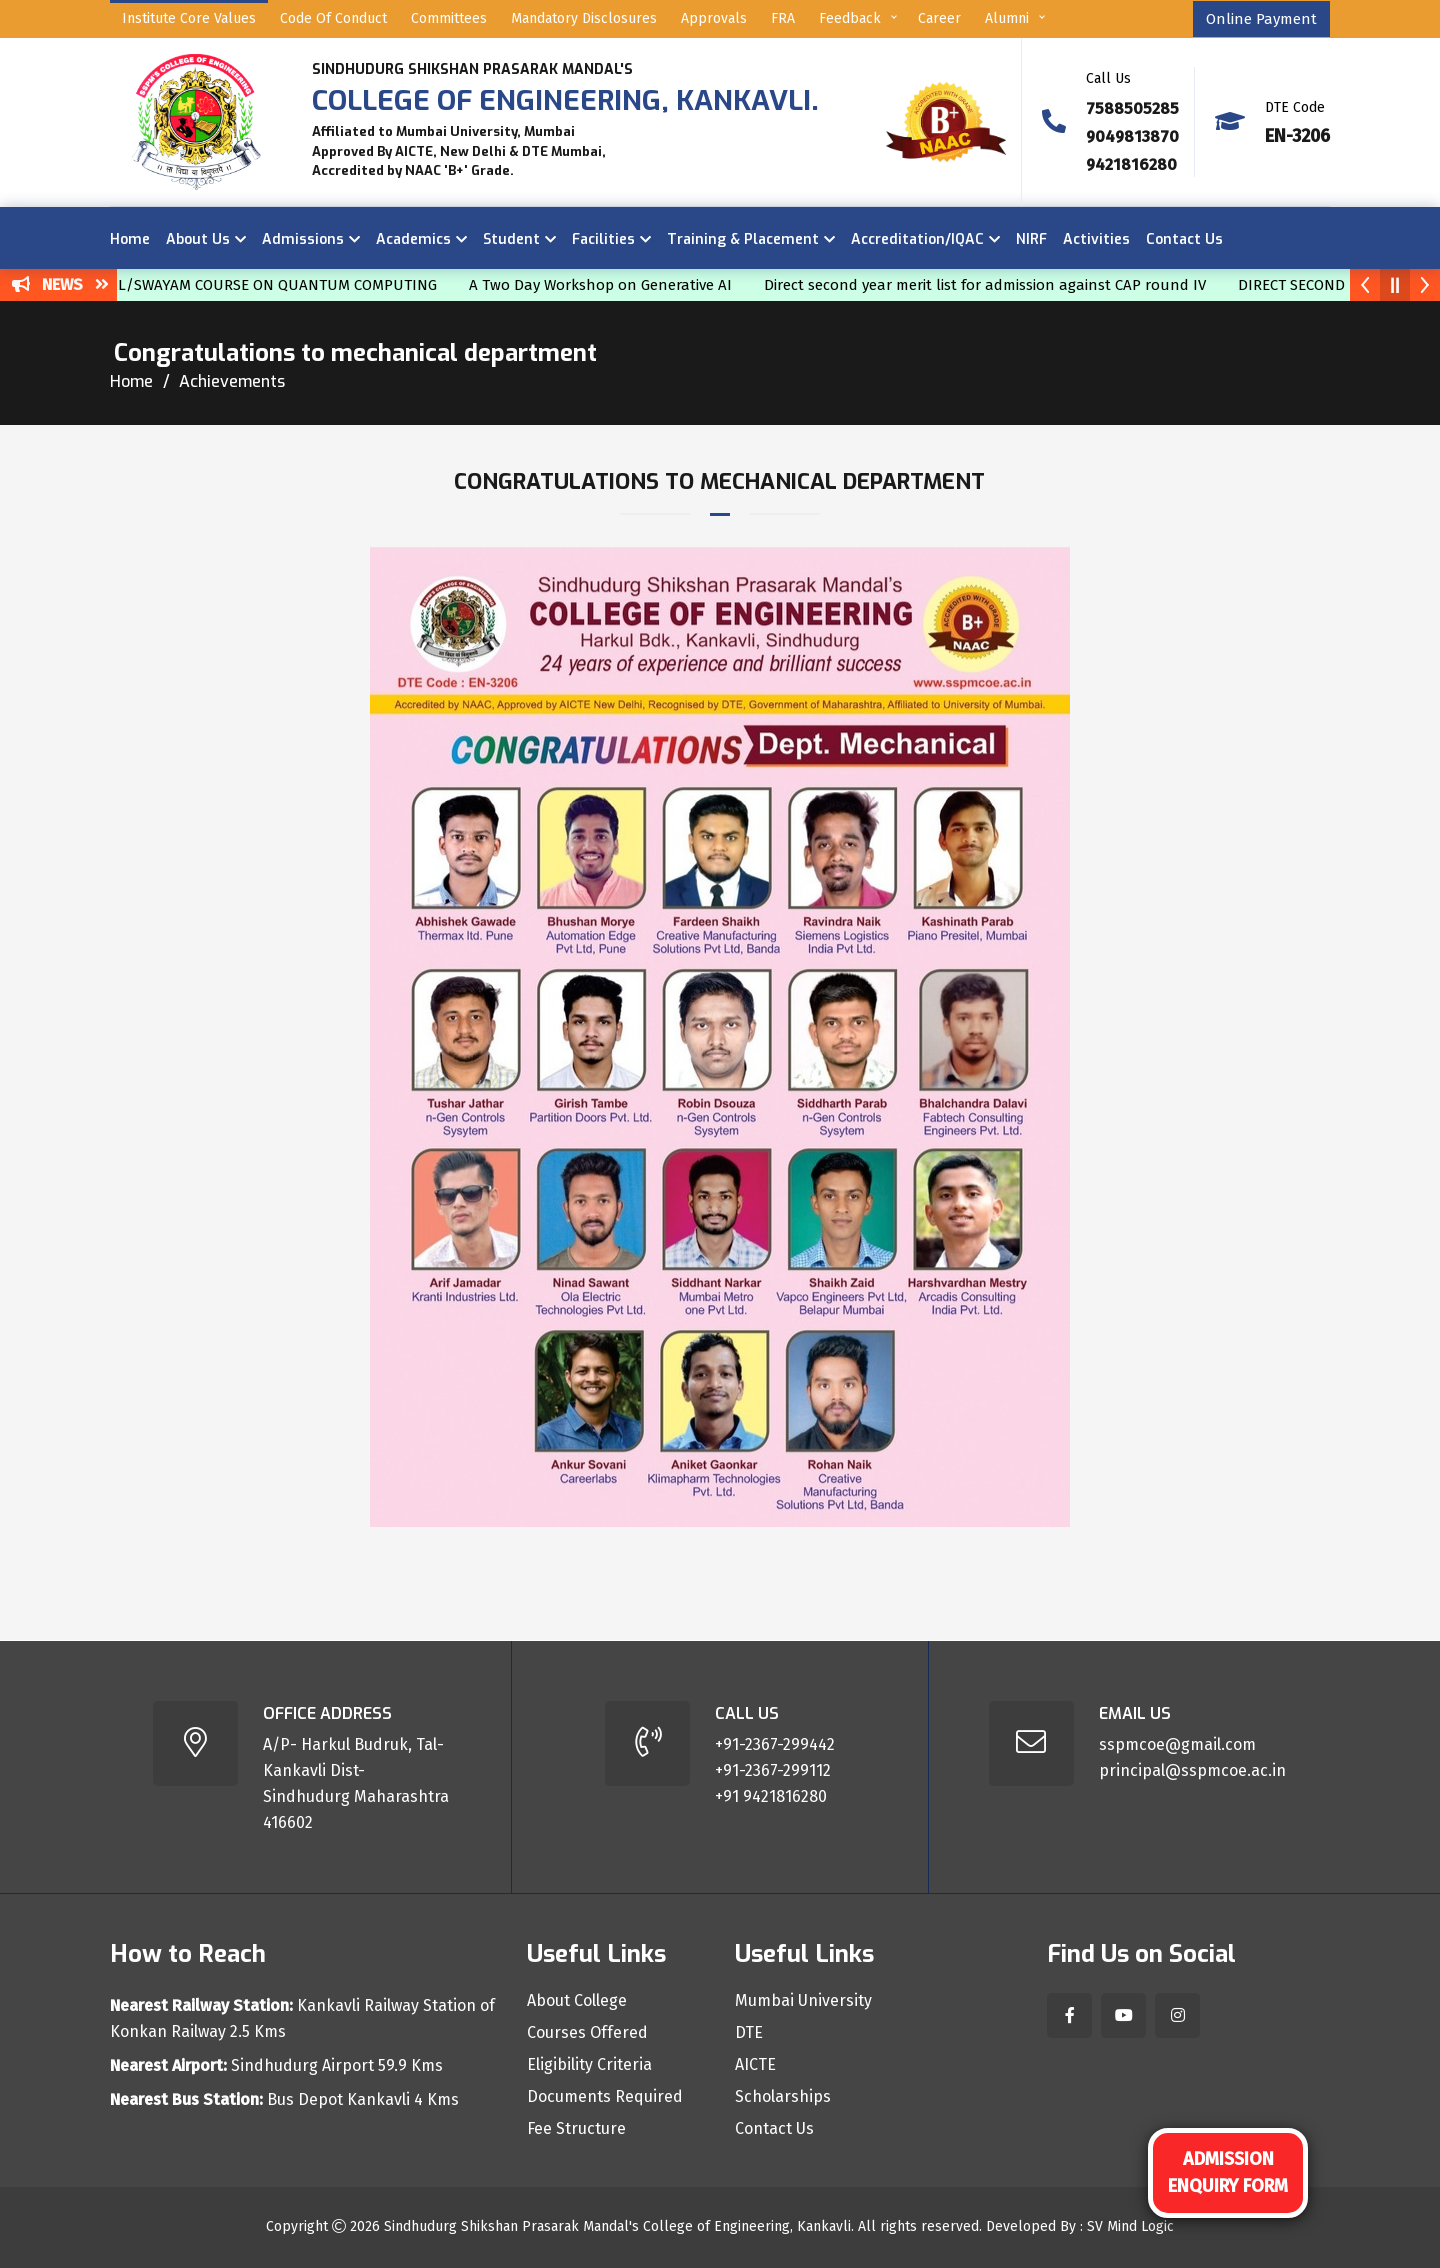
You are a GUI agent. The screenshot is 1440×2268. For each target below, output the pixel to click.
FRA (783, 18)
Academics (413, 239)
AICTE (755, 2065)
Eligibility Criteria (589, 2065)
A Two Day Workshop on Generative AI (615, 285)
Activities (1096, 239)
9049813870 (1132, 136)
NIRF (1031, 239)
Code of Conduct (333, 18)
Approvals (714, 18)
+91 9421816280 (771, 1796)
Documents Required (605, 2097)
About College (577, 2001)
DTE (749, 2033)
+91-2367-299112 (773, 1770)
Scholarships (783, 2097)
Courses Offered (587, 2033)
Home (130, 239)
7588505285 (1132, 108)
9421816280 (1131, 164)
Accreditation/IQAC (917, 239)
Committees (449, 18)
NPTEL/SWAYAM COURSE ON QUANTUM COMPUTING (274, 285)
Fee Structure (576, 2129)
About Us (198, 239)
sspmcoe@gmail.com (1177, 1744)
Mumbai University (803, 2001)
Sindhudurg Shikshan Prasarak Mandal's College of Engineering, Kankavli (617, 2226)
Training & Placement (743, 239)
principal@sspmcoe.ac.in (1192, 1770)
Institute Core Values (189, 18)
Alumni (1007, 18)
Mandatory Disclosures (584, 18)
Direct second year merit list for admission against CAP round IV (1000, 285)
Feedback (850, 18)
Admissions (303, 239)
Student (511, 239)
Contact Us (1184, 239)
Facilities (603, 239)
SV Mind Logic (1130, 2226)
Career (939, 18)
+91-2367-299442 (775, 1744)
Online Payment (1261, 19)
